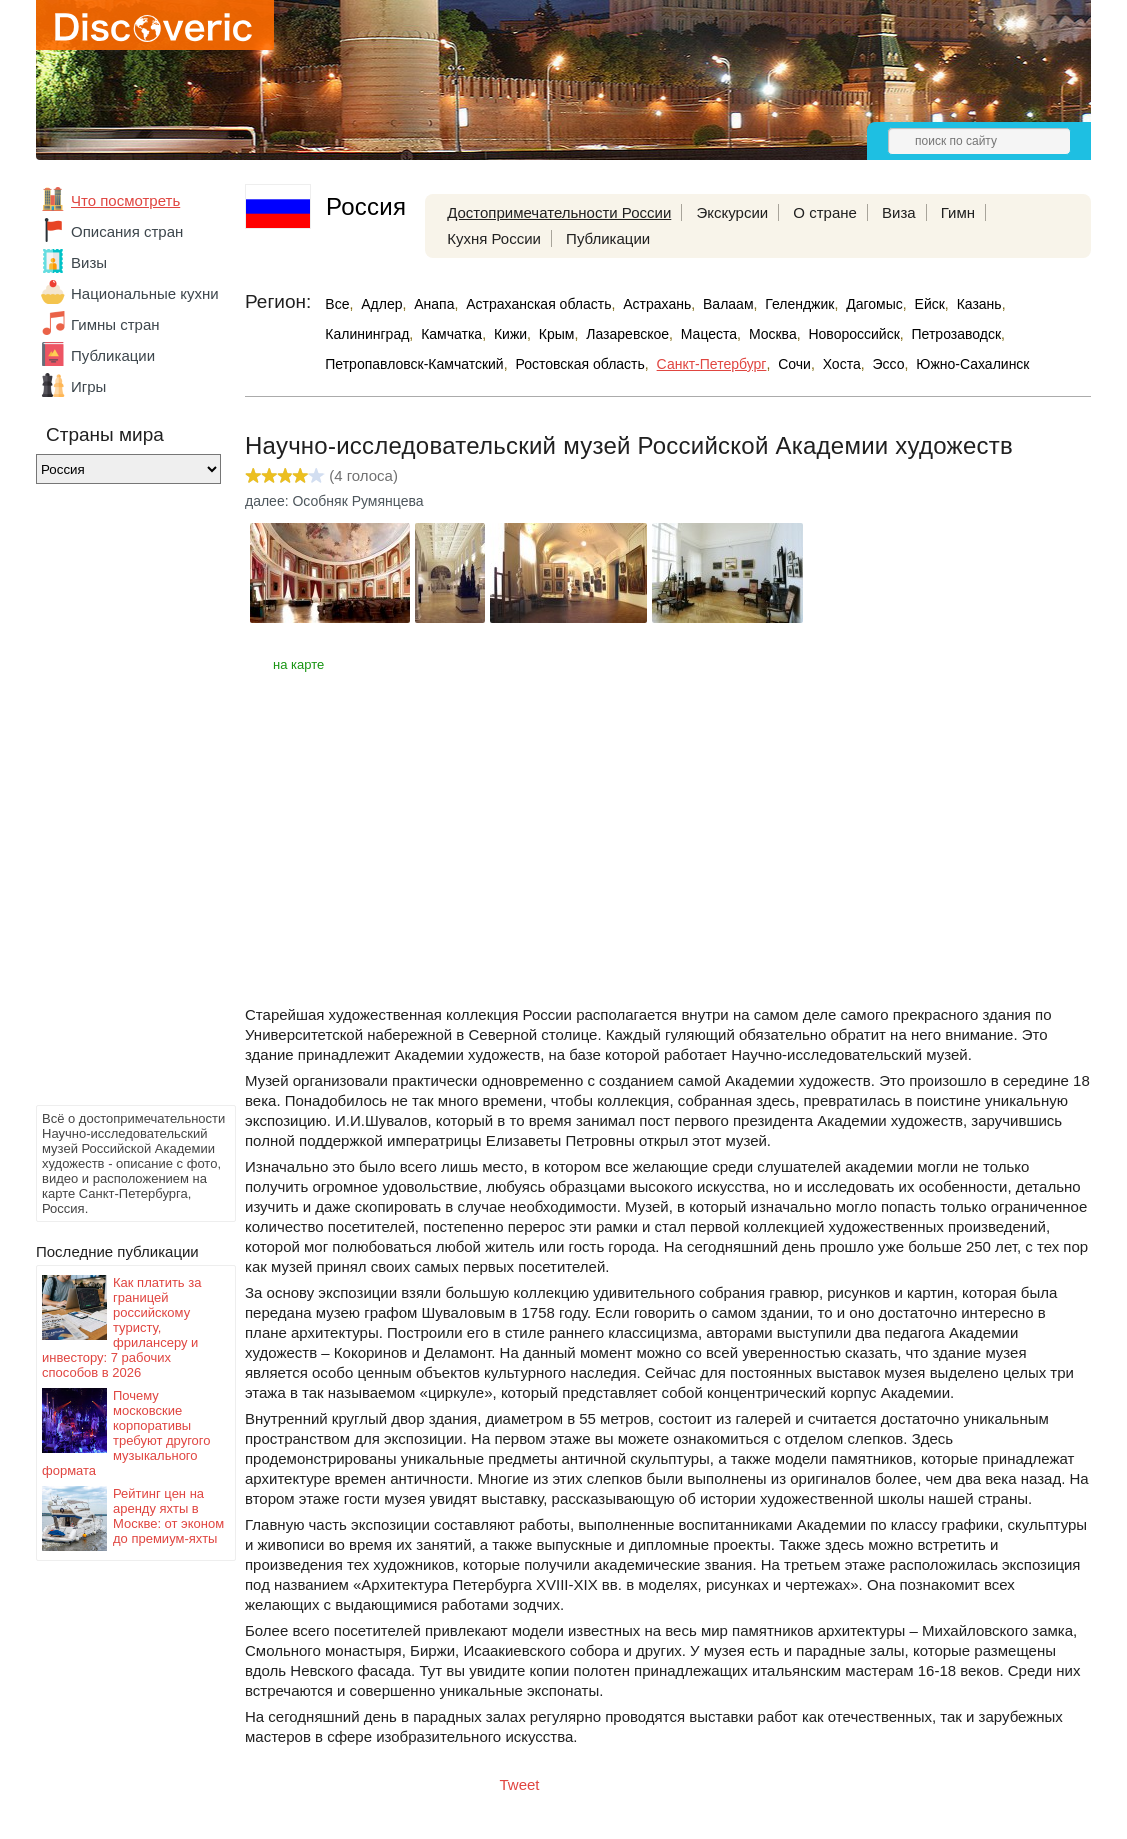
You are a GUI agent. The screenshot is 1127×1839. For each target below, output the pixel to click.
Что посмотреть (125, 200)
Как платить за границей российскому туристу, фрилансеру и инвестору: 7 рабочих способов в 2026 (121, 1327)
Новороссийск (853, 334)
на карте (298, 664)
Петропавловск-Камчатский (414, 364)
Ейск (930, 304)
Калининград (367, 334)
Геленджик (799, 304)
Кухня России (494, 238)
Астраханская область (538, 304)
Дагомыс (874, 304)
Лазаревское (627, 334)
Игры (88, 386)
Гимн (958, 212)
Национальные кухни (145, 293)
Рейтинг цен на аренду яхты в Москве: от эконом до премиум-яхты (168, 1516)
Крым (557, 334)
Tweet (520, 1784)
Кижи (510, 334)
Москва (773, 334)
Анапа (434, 304)
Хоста (842, 364)
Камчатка (451, 334)
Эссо (888, 364)
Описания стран (127, 231)
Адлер (381, 304)
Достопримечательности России (559, 212)
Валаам (728, 304)
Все (337, 304)
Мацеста (709, 334)
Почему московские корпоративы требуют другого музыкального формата (126, 1433)
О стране (825, 212)
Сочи (794, 364)
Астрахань (657, 304)
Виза (899, 212)
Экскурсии (732, 212)
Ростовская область (579, 364)
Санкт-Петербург (712, 364)
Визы (89, 262)
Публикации (113, 355)
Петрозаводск (956, 334)
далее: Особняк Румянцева (334, 501)
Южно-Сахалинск (972, 364)
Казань (979, 304)
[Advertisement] (116, 800)
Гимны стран (115, 324)
